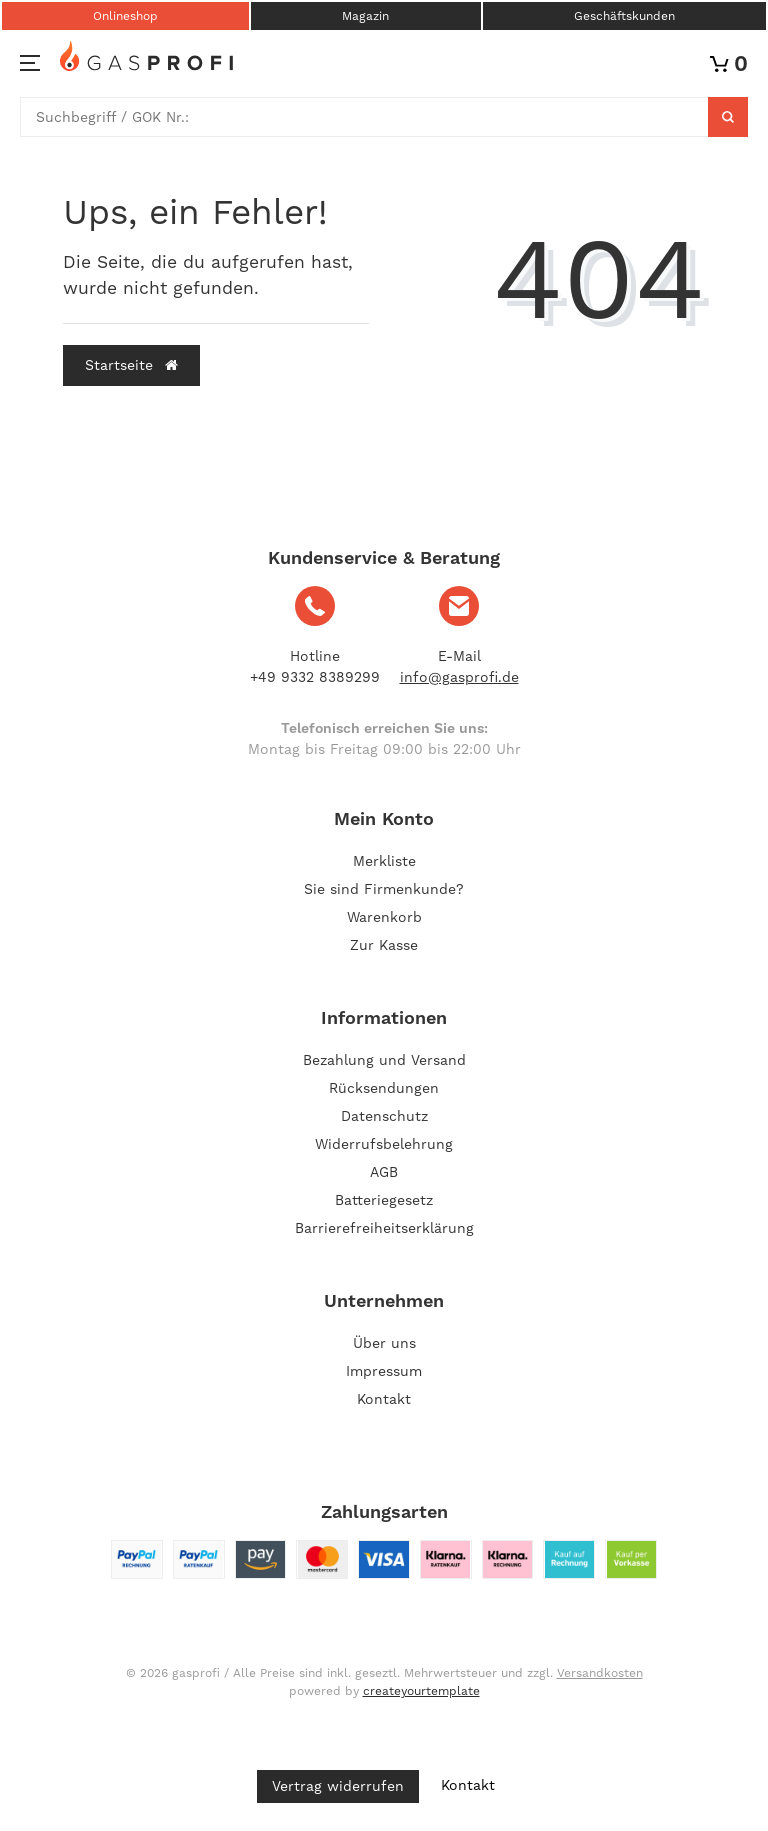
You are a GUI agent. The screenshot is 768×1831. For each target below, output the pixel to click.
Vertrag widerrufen (338, 1786)
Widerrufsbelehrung (384, 1144)
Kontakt (384, 1399)
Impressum (384, 1371)
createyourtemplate (421, 1691)
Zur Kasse (384, 945)
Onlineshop (125, 16)
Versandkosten (600, 1673)
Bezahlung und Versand (384, 1060)
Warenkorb (384, 917)
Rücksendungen (384, 1088)
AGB (384, 1172)
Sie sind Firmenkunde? (384, 889)
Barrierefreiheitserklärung (384, 1228)
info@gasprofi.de (459, 677)
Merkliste (384, 861)
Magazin (365, 16)
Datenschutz (384, 1116)
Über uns (384, 1343)
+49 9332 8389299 (315, 677)
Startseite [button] (131, 365)
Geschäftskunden (624, 16)
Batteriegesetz (384, 1200)
